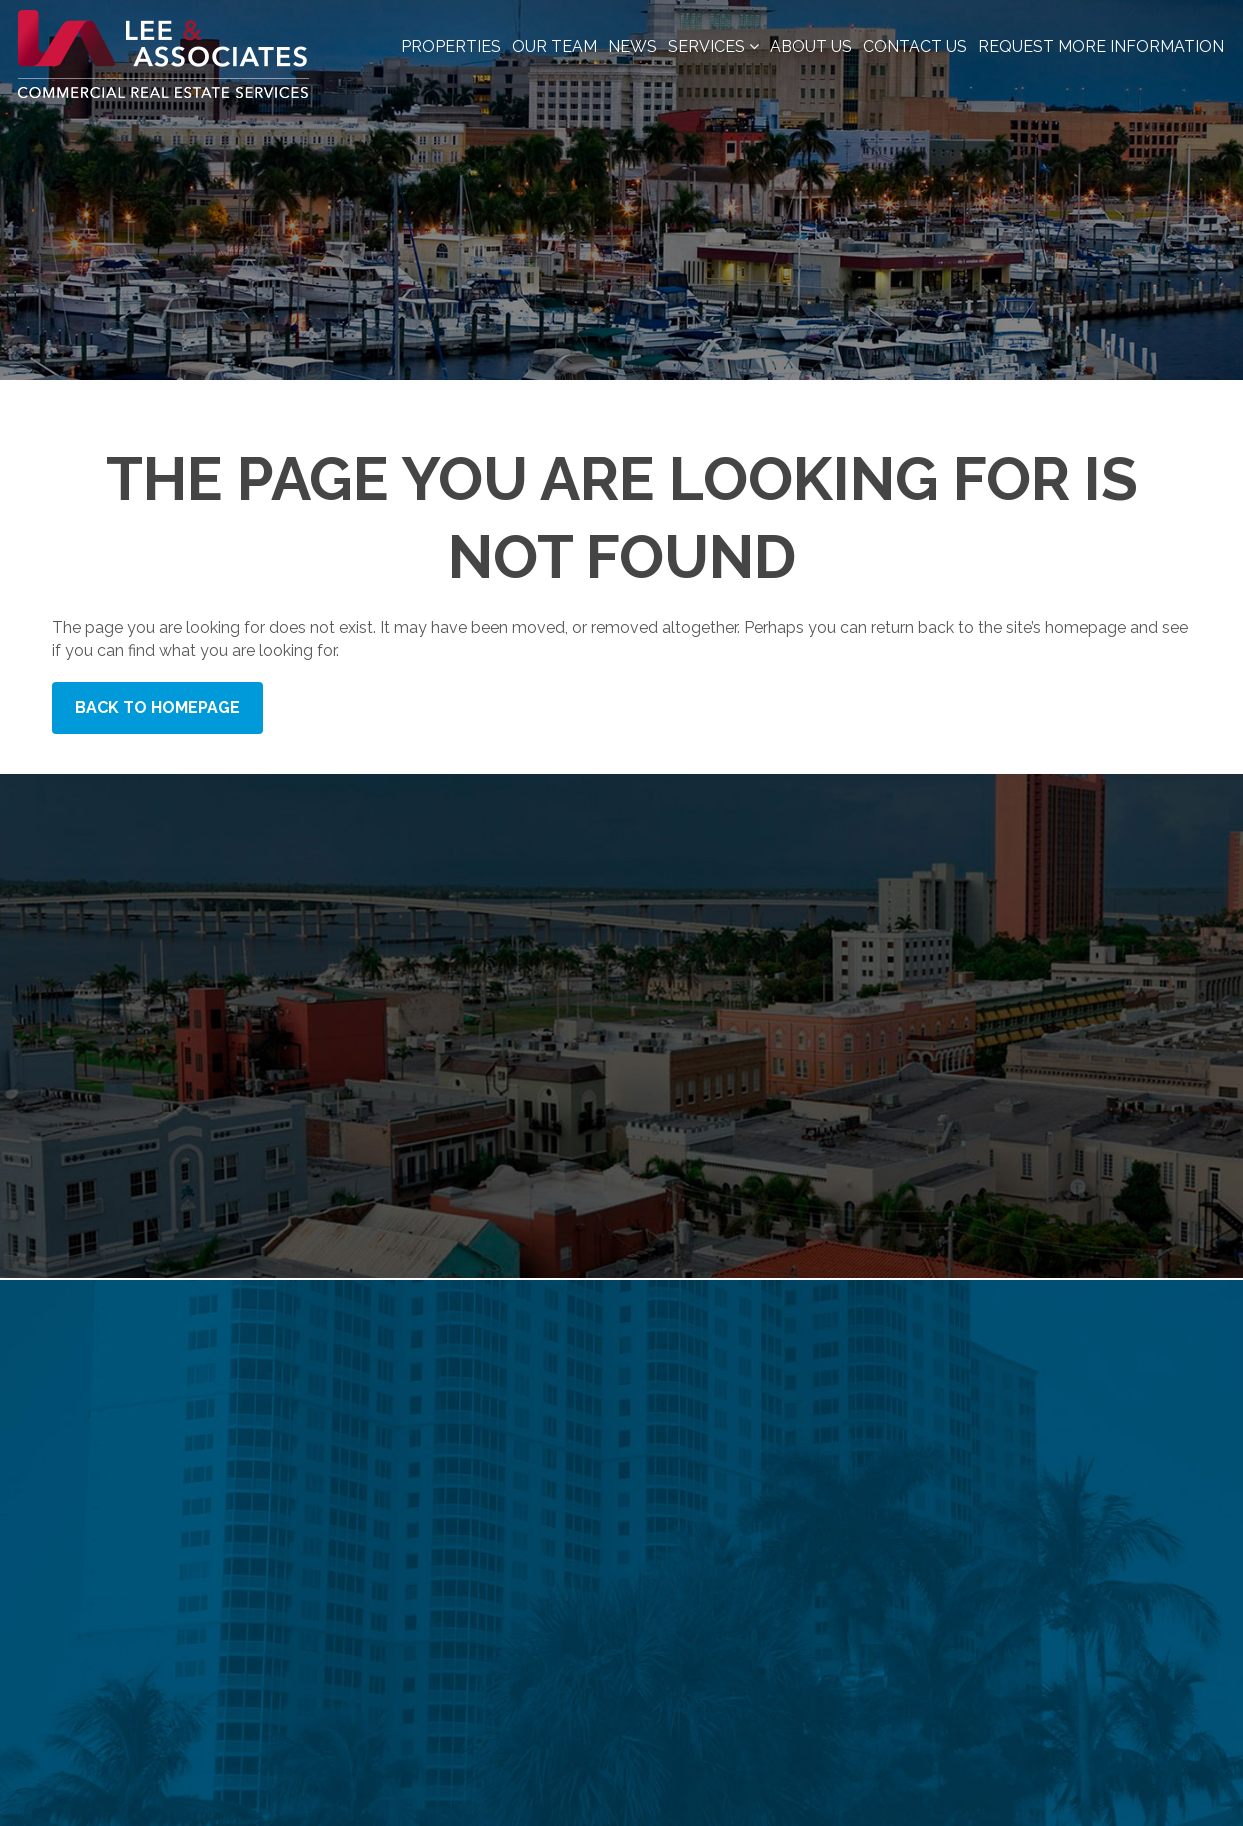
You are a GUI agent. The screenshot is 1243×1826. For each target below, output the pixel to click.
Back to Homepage (157, 707)
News (632, 46)
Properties (451, 46)
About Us (811, 46)
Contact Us (915, 46)
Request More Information (1101, 46)
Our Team (554, 46)
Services (713, 46)
